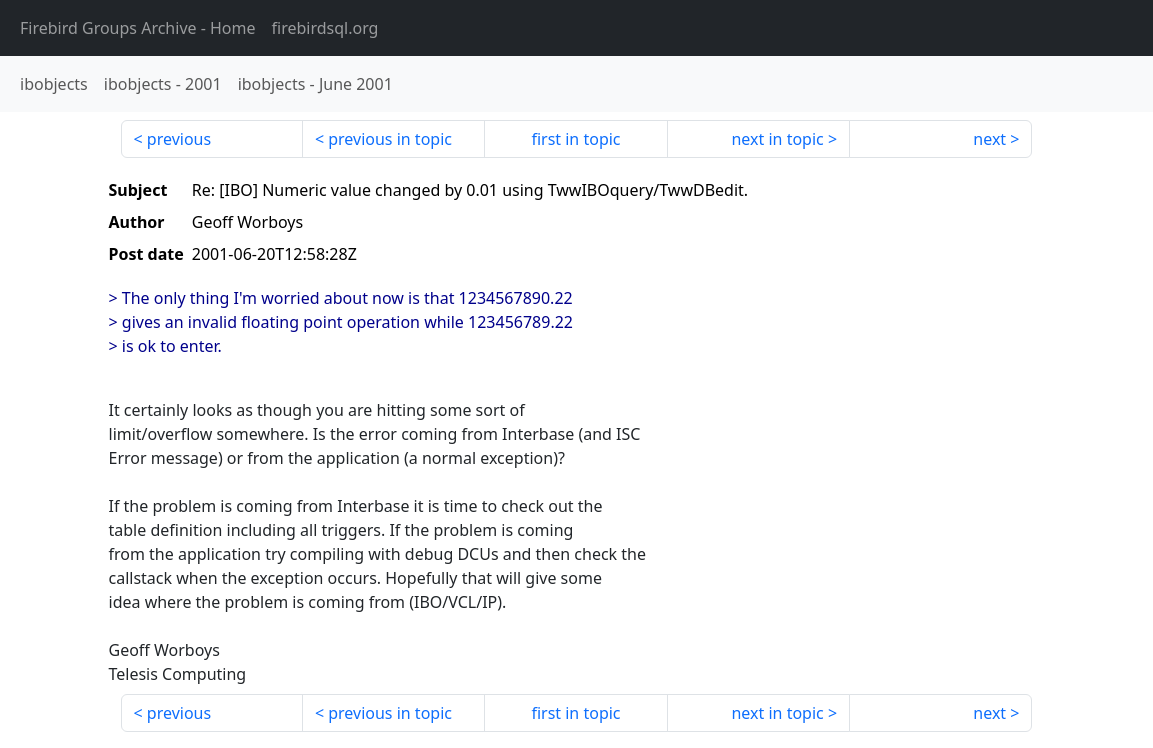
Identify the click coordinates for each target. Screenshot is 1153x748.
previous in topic (390, 139)
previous (179, 139)
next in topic (777, 139)
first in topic (575, 139)
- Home (138, 28)
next (989, 139)
